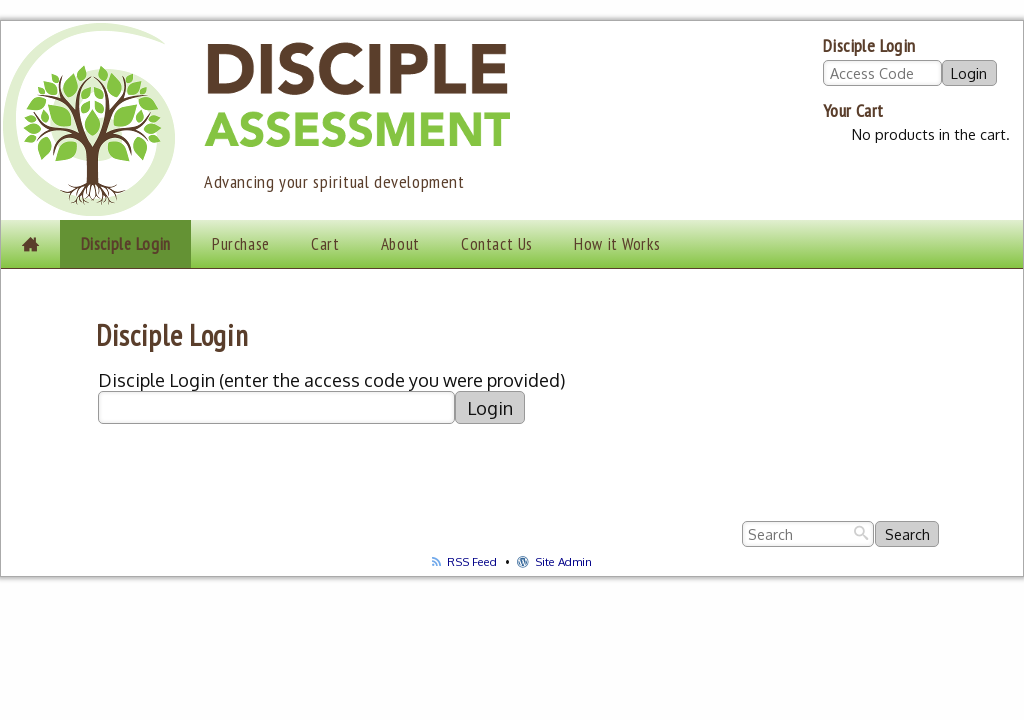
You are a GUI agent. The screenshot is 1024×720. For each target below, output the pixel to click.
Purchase (241, 244)
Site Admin (554, 561)
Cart (325, 244)
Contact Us (497, 244)
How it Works (617, 244)
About (400, 244)
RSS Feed (464, 561)
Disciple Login (126, 244)
